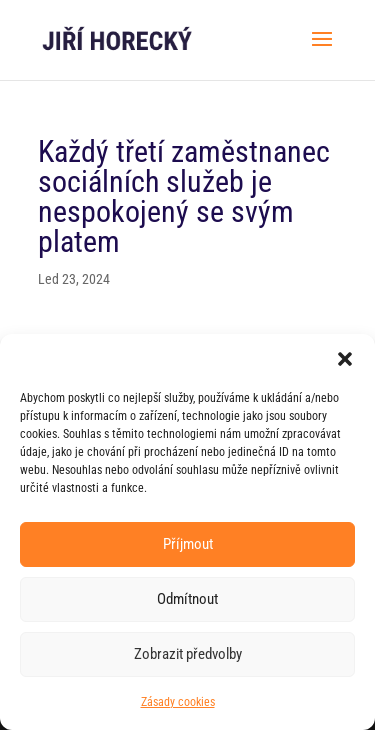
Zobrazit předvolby (188, 654)
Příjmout (188, 544)
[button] (345, 359)
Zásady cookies (178, 702)
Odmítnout (187, 599)
